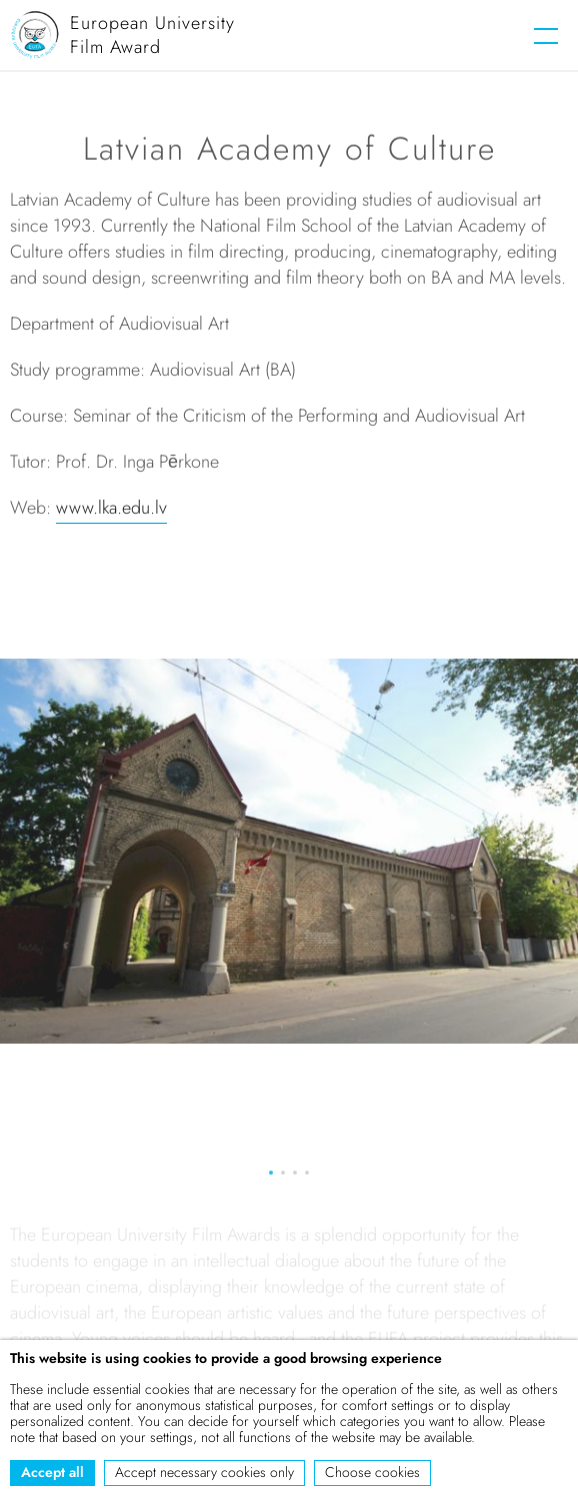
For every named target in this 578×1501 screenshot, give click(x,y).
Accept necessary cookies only (204, 1472)
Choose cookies (372, 1472)
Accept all (52, 1472)
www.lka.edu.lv (111, 510)
